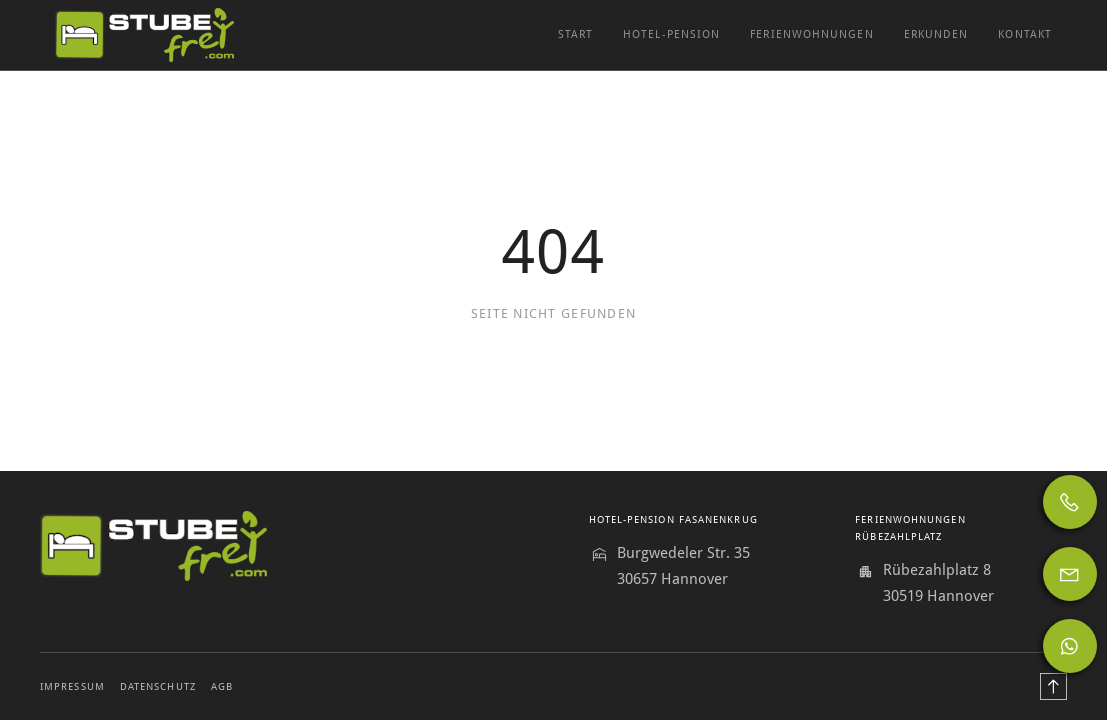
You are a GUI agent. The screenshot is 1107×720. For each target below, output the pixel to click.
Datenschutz (158, 686)
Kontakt (1025, 34)
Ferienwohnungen (811, 34)
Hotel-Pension (671, 34)
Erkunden (936, 34)
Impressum (72, 686)
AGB (222, 686)
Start (575, 34)
